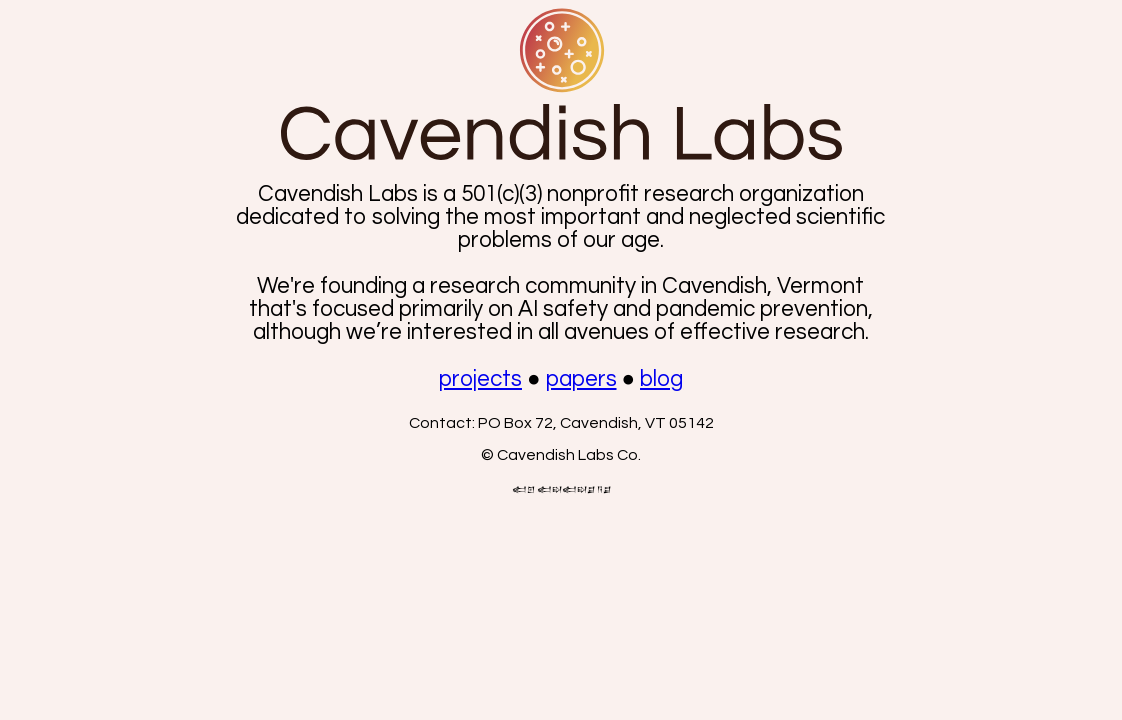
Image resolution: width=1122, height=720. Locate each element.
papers (581, 379)
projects (480, 379)
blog (661, 379)
